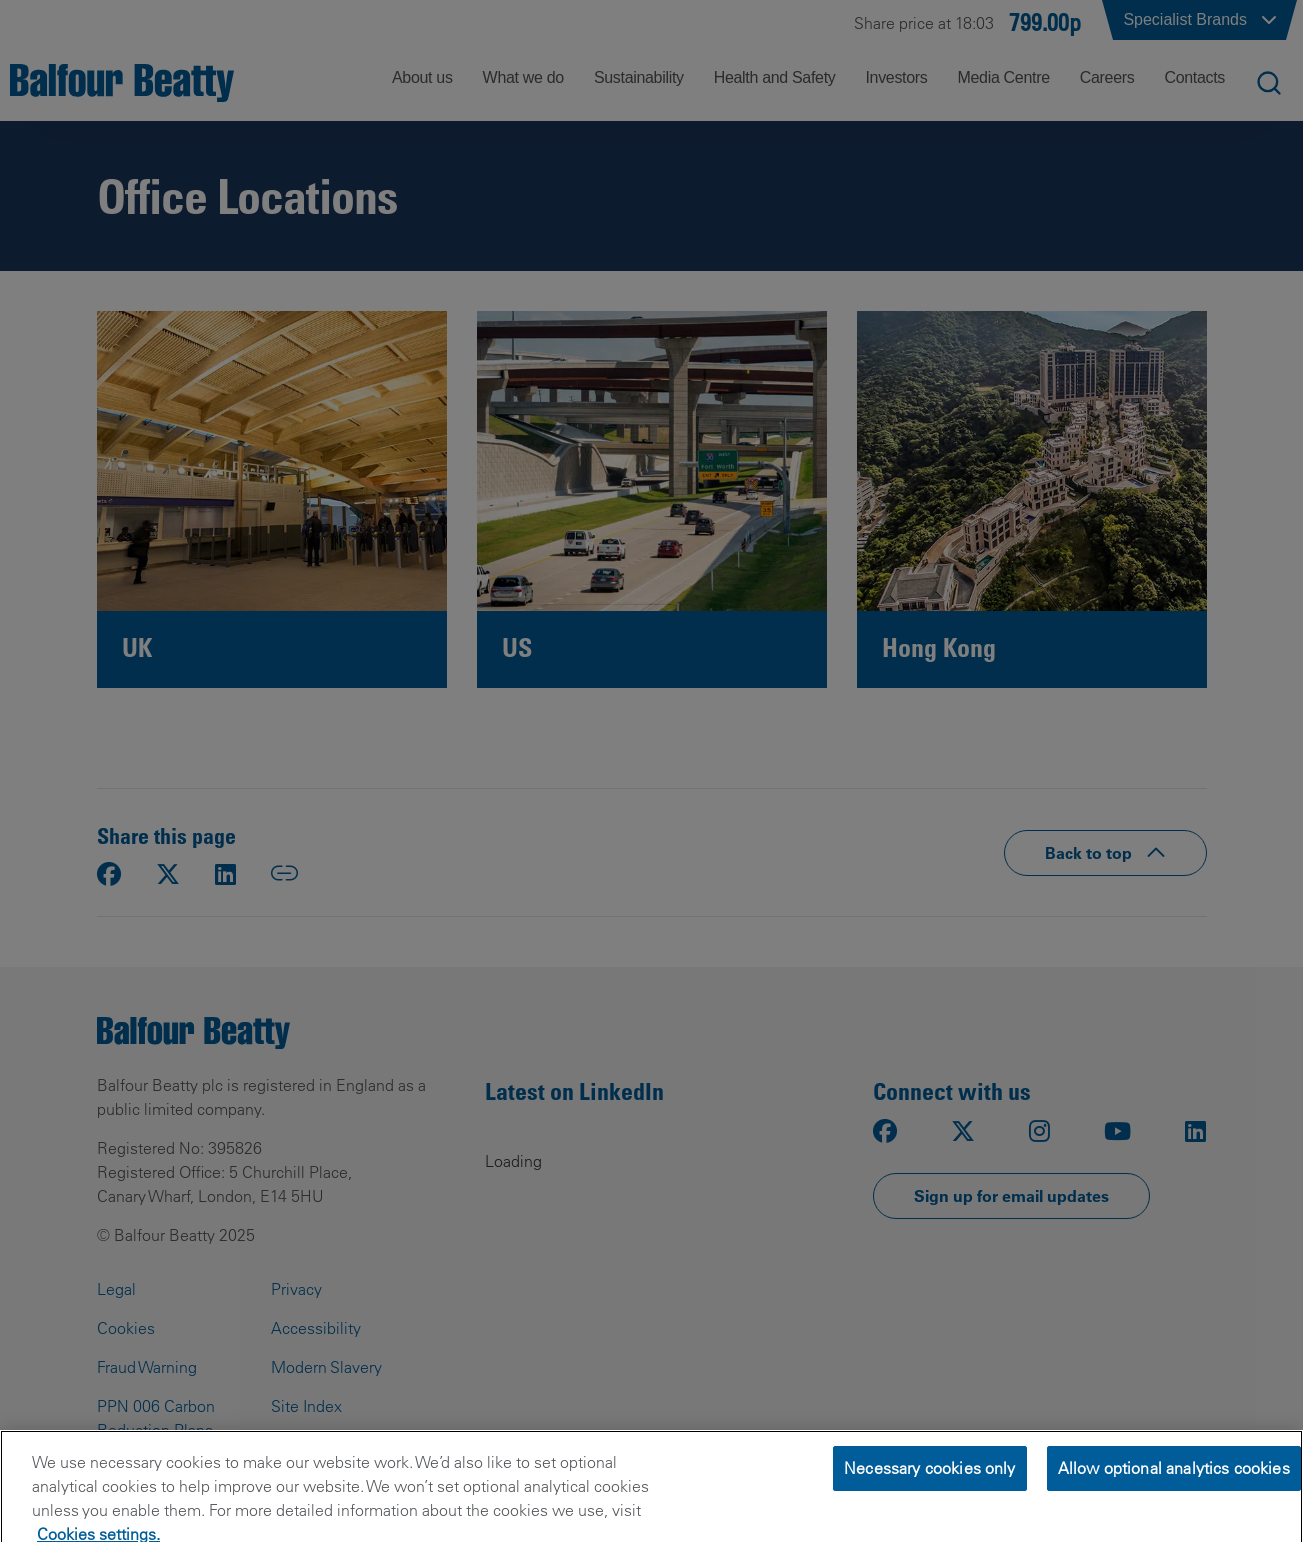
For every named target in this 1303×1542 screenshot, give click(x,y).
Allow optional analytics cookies (1174, 1501)
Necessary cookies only (930, 1501)
